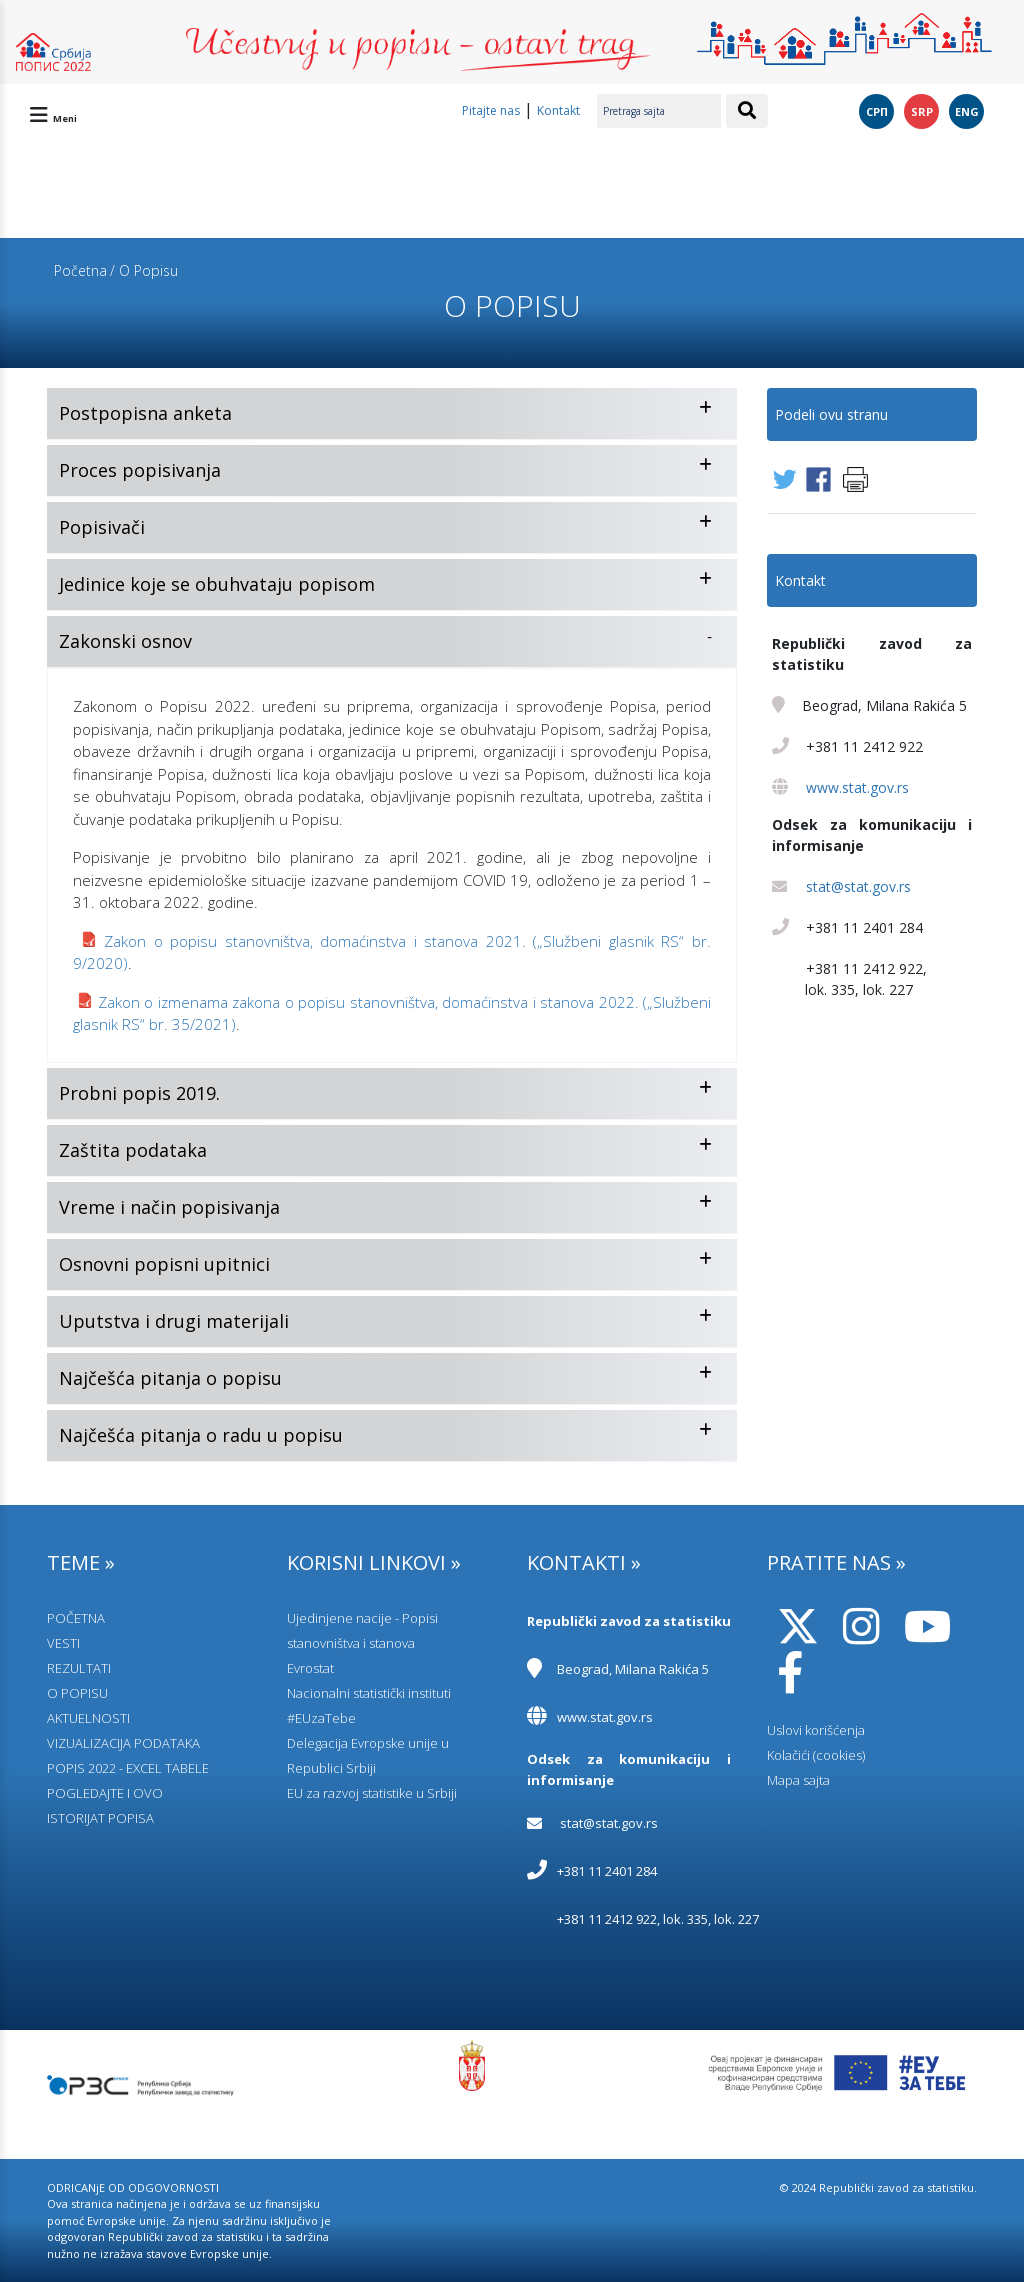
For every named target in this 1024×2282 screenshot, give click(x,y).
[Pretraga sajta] (659, 111)
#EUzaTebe (321, 1718)
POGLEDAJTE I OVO (105, 1793)
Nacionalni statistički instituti (369, 1693)
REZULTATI (79, 1668)
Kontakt (558, 110)
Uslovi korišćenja (816, 1730)
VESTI (63, 1643)
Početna (80, 270)
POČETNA (76, 1618)
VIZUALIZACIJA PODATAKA (123, 1743)
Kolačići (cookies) (816, 1755)
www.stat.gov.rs (857, 787)
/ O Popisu (144, 270)
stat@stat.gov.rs (858, 886)
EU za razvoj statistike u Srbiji (372, 1793)
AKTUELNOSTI (88, 1718)
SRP (922, 111)
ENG (967, 111)
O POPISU (77, 1693)
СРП (877, 111)
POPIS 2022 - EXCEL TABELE (128, 1768)
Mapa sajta (798, 1780)
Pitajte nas (491, 110)
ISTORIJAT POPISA (100, 1818)
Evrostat (310, 1668)
